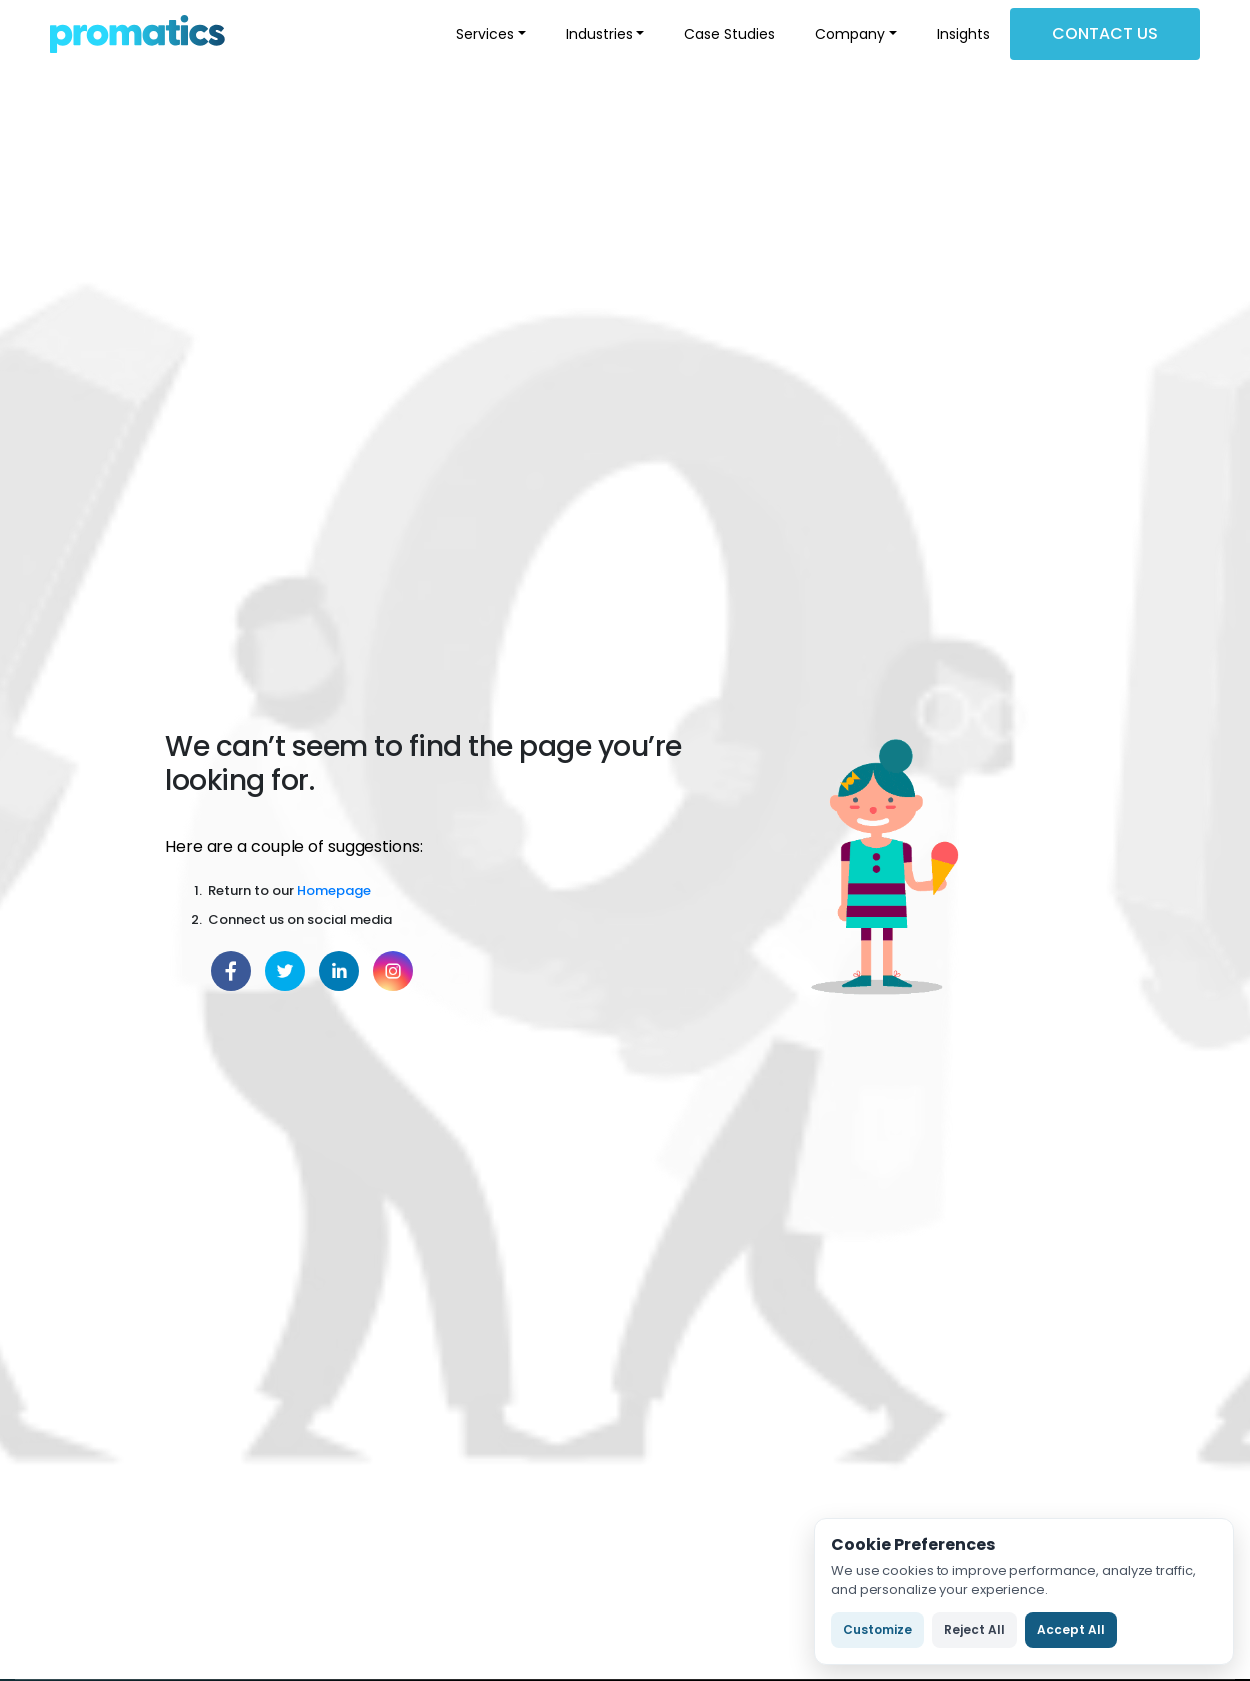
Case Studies (729, 34)
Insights (963, 34)
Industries (599, 34)
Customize (877, 1629)
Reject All (974, 1629)
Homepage (334, 890)
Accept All (1071, 1629)
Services (485, 34)
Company (850, 34)
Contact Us (1105, 33)
